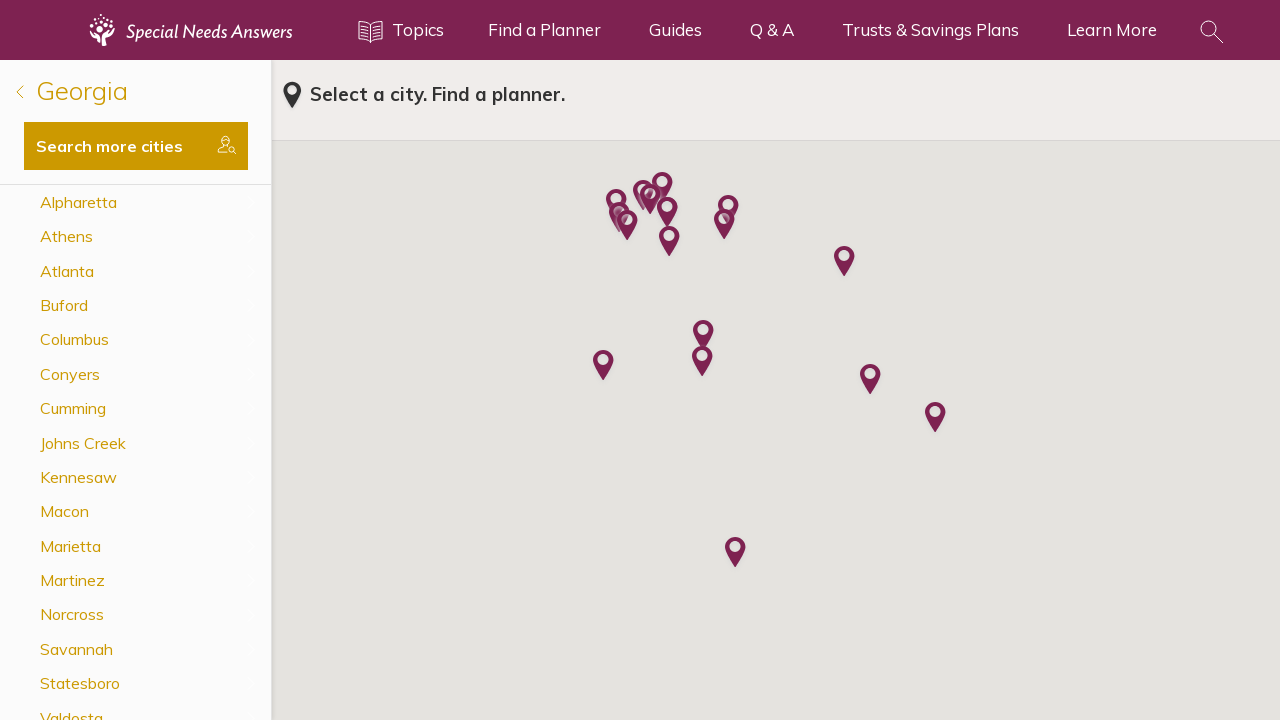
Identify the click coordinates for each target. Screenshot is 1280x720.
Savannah (76, 649)
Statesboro (80, 683)
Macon (64, 511)
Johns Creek (83, 443)
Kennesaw (78, 477)
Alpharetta (78, 202)
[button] (627, 227)
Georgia (72, 90)
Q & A (772, 29)
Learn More (1112, 29)
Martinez (72, 580)
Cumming (73, 408)
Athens (66, 236)
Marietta (70, 546)
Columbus (74, 339)
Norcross (72, 614)
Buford (64, 305)
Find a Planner (544, 29)
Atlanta (67, 271)
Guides (675, 29)
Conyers (70, 374)
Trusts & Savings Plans (930, 29)
